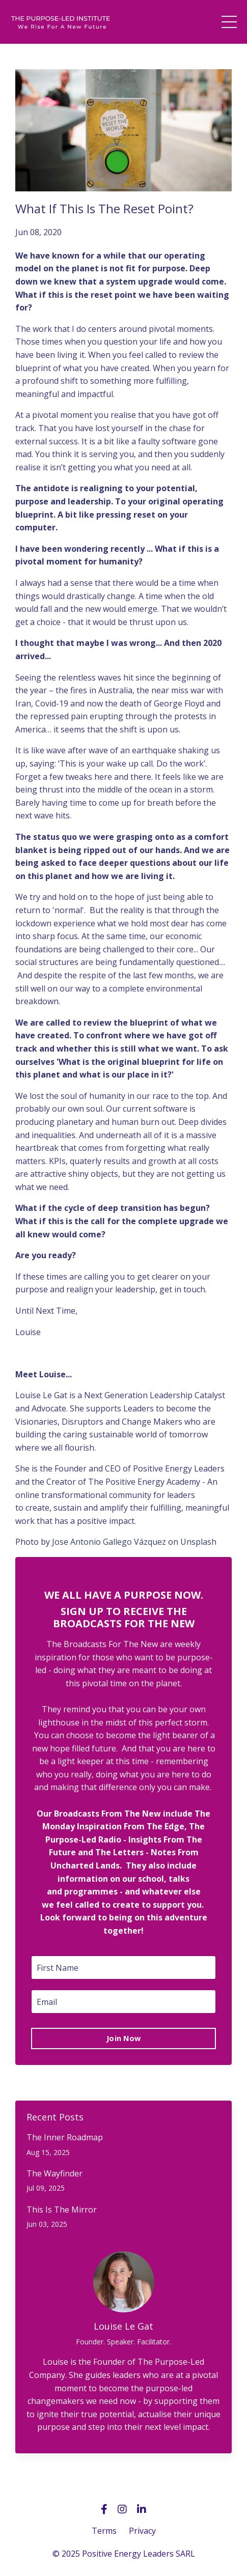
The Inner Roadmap (64, 2137)
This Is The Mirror (61, 2210)
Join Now (123, 2038)
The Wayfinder (54, 2173)
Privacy (142, 2530)
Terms (104, 2530)
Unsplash (198, 1541)
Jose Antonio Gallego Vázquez (109, 1541)
